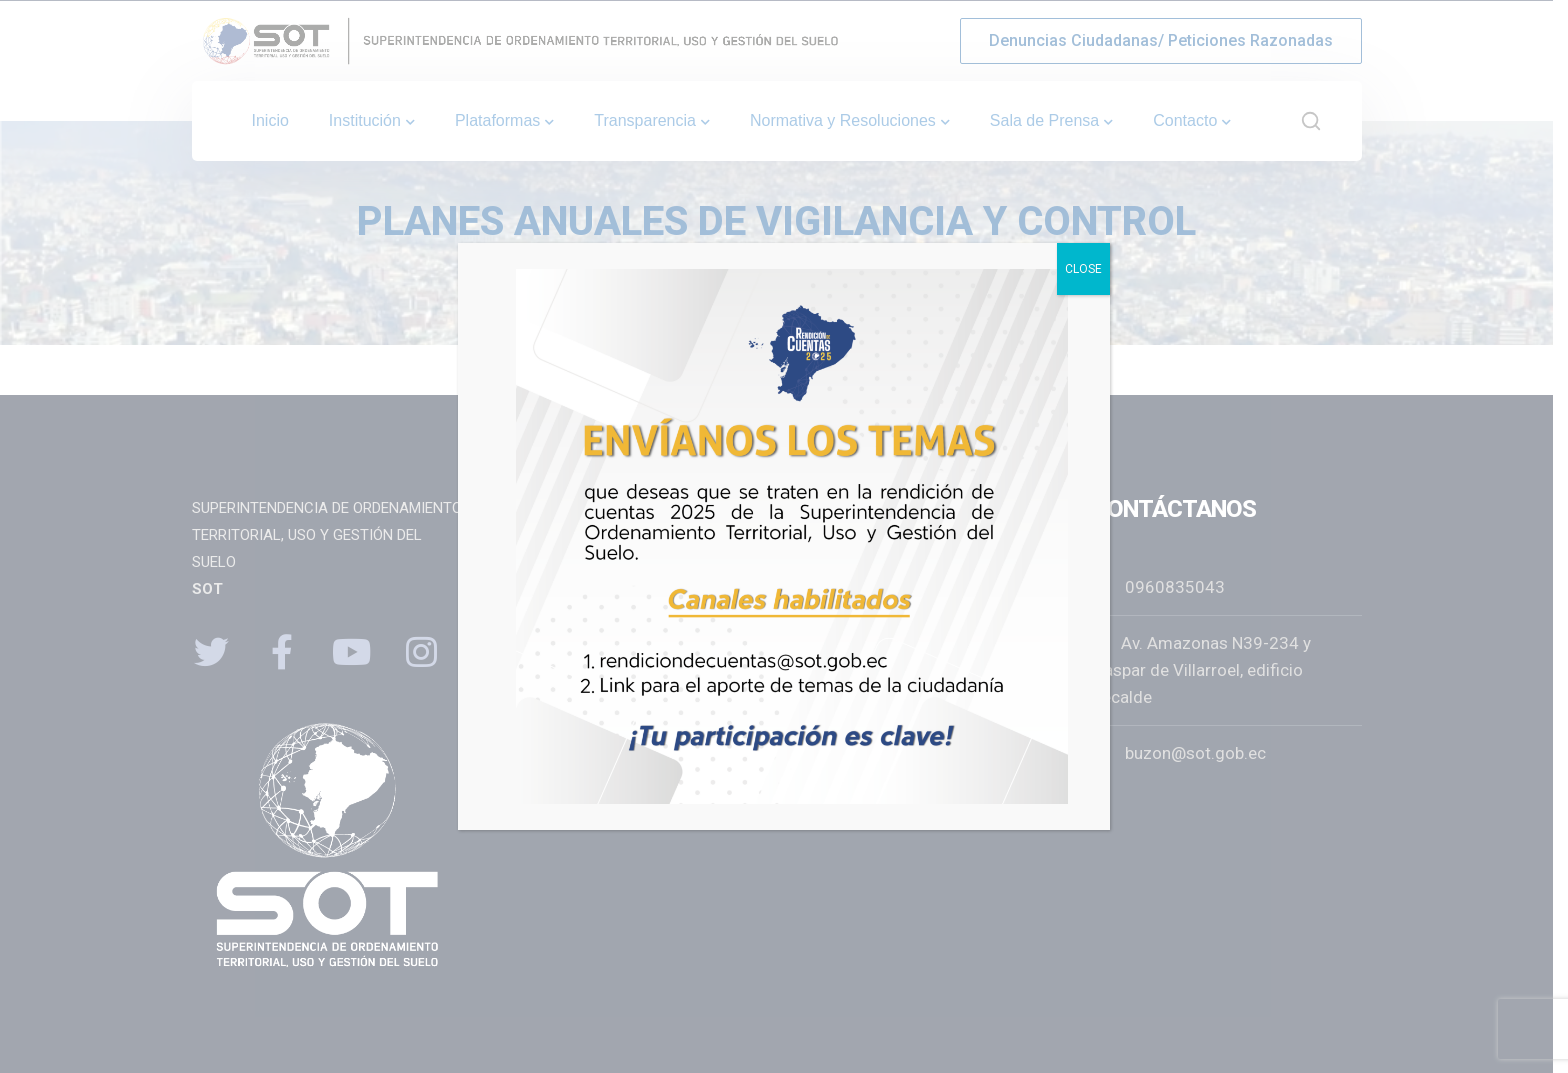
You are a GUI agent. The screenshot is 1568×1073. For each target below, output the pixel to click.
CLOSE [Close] (1083, 269)
